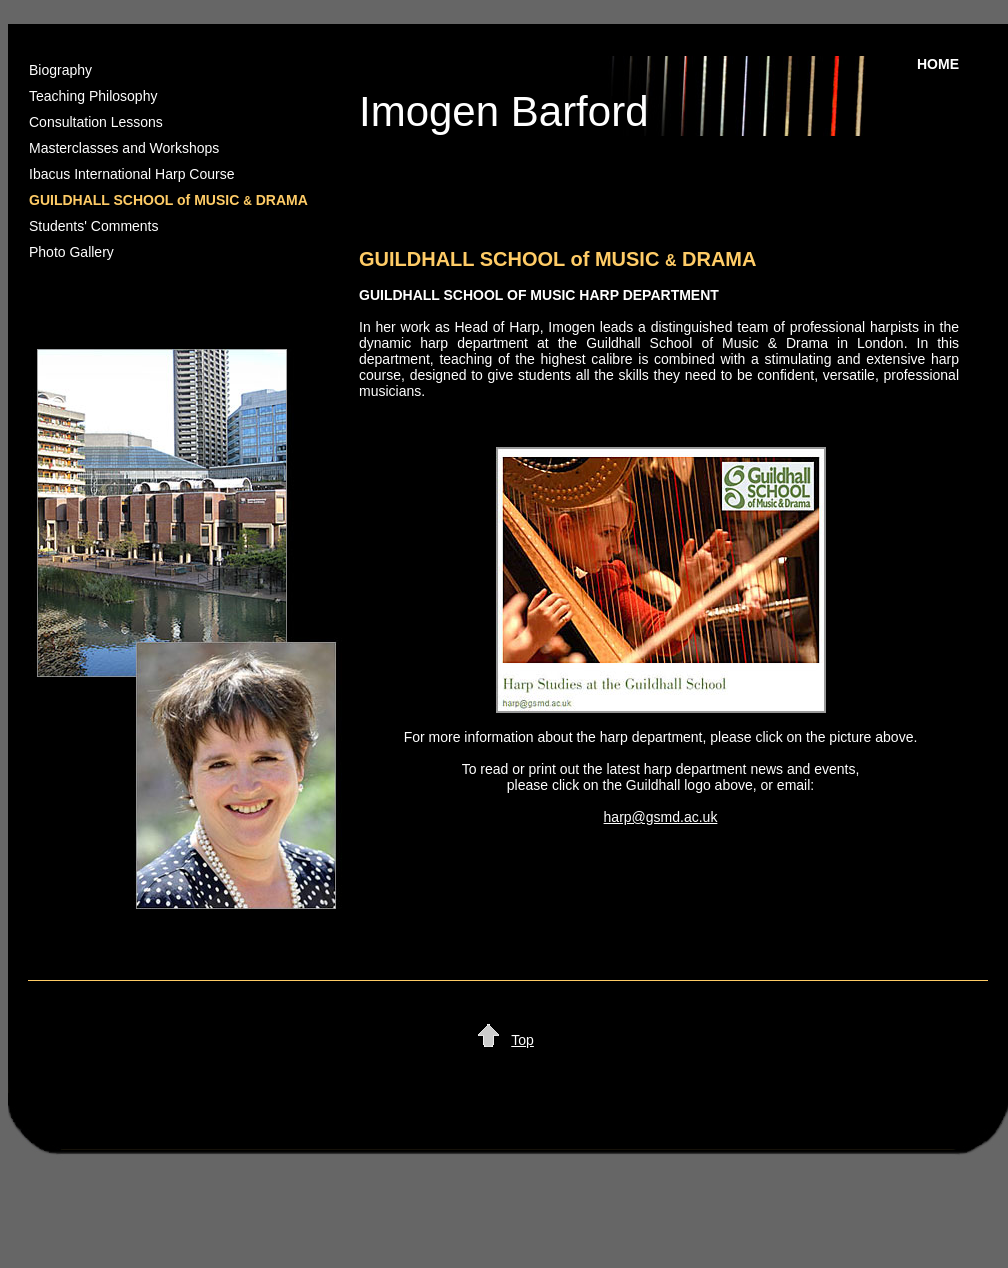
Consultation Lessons (96, 122)
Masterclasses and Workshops (124, 148)
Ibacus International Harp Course (131, 174)
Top (522, 1040)
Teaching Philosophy (93, 96)
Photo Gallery (71, 252)
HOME (938, 64)
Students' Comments (94, 226)
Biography (60, 70)
